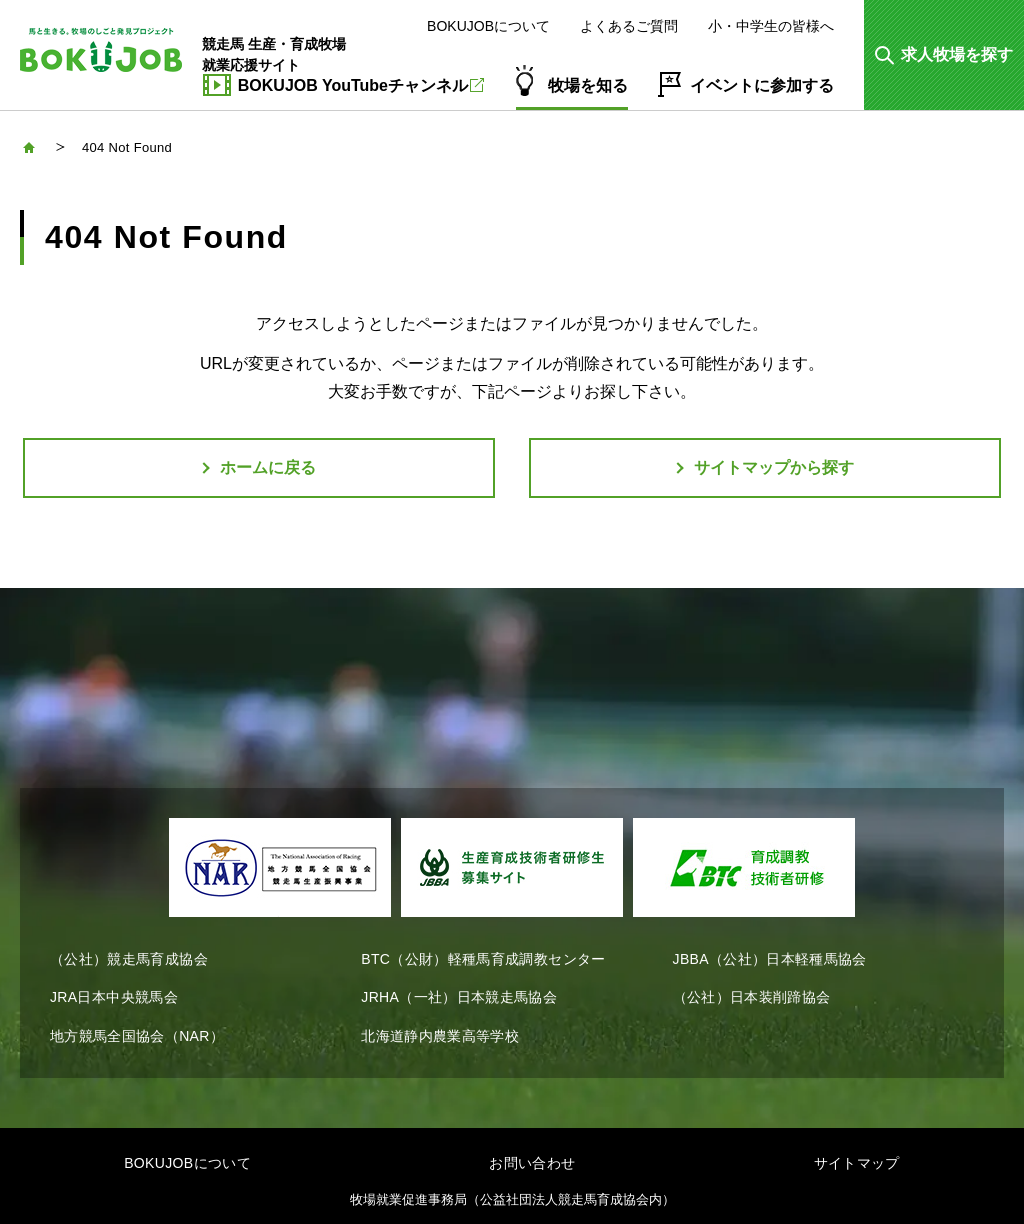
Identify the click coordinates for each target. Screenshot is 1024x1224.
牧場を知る (588, 85)
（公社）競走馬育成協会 (129, 959)
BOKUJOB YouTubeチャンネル (361, 85)
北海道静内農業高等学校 (440, 1036)
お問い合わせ (532, 1163)
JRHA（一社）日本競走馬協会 (459, 997)
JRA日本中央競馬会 (114, 997)
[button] (944, 55)
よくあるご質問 (629, 26)
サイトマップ (857, 1163)
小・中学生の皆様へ (771, 26)
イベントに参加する (762, 85)
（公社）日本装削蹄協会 (752, 997)
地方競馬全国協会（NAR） (137, 1036)
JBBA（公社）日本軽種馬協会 (770, 959)
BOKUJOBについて (488, 26)
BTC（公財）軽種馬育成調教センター (483, 959)
